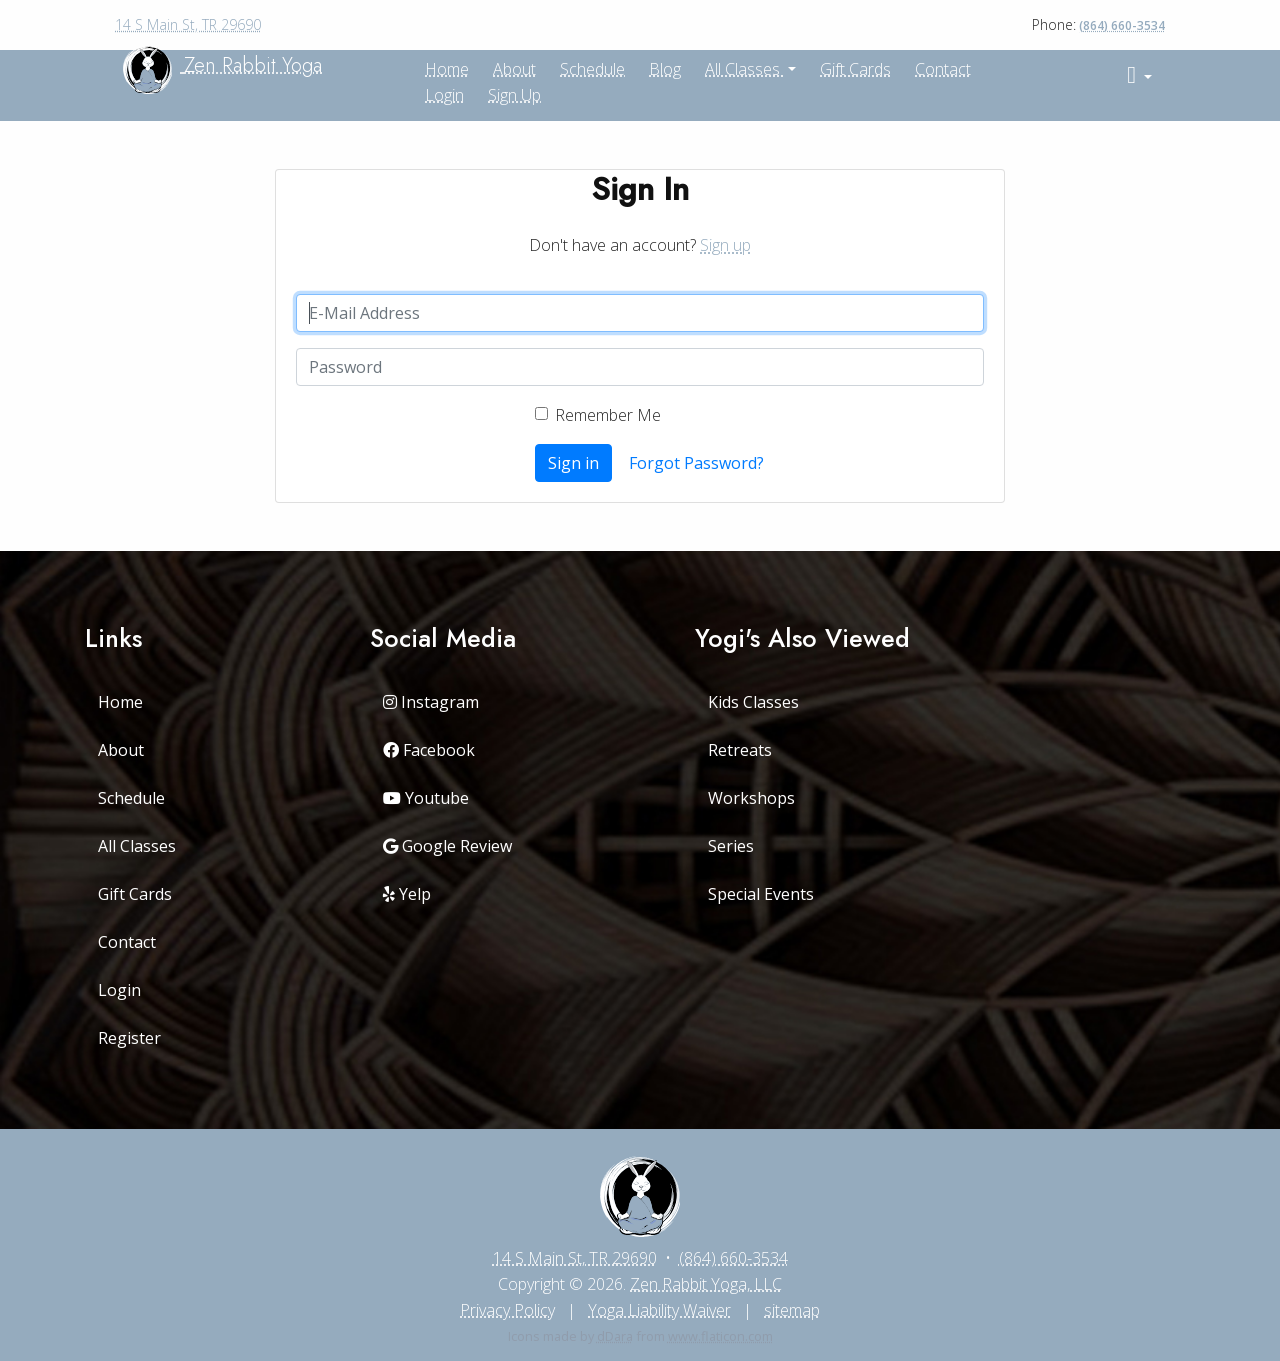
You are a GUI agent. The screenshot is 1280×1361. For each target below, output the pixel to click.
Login (444, 95)
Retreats (740, 750)
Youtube (426, 798)
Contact (943, 69)
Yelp (407, 894)
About (121, 750)
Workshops (751, 798)
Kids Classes (753, 702)
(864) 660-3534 (1122, 25)
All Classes (744, 69)
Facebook (429, 750)
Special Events (761, 894)
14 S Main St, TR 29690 (188, 24)
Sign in (573, 463)
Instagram (431, 702)
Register (129, 1038)
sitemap (792, 1310)
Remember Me (608, 415)
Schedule (592, 69)
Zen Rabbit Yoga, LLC (706, 1284)
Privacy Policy (507, 1310)
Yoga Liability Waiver (659, 1310)
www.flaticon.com (720, 1336)
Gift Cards (855, 69)
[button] (1139, 75)
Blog (665, 69)
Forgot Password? (696, 463)
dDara (615, 1336)
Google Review (447, 846)
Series (731, 846)
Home (120, 702)
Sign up (514, 95)
